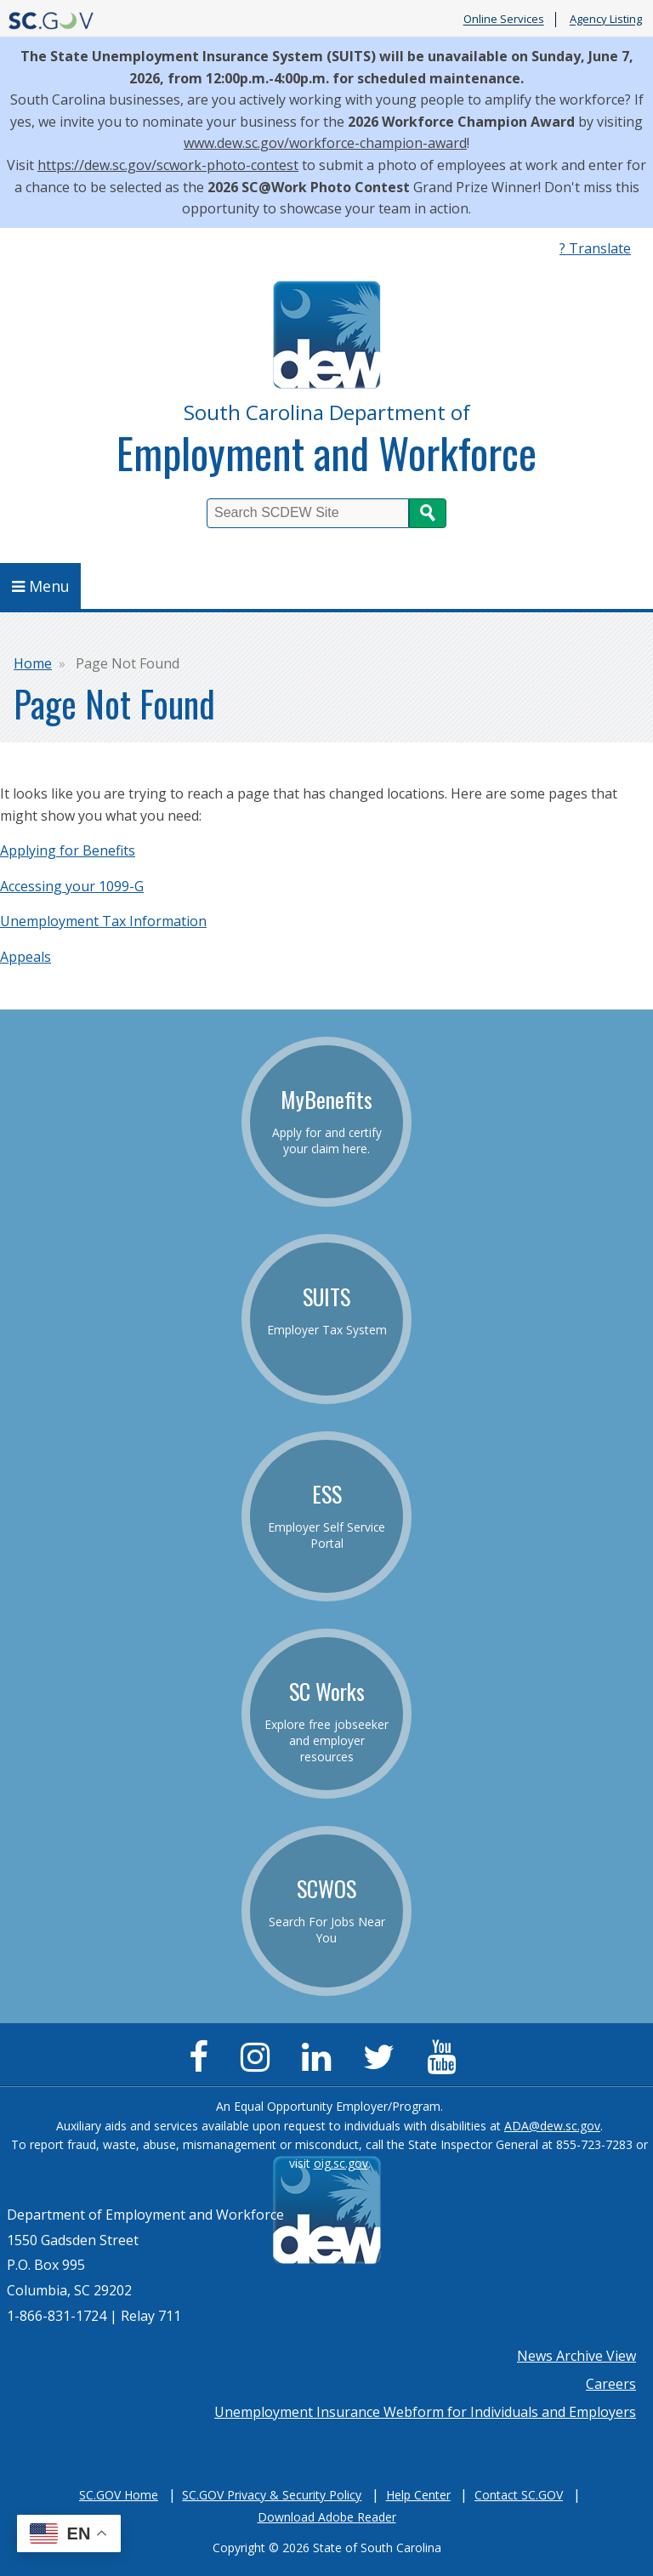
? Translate (595, 248)
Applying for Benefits (67, 850)
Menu (41, 586)
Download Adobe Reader (327, 2517)
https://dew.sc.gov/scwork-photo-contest (167, 165)
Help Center (418, 2495)
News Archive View (576, 2355)
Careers (611, 2383)
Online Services (503, 19)
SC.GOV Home (118, 2495)
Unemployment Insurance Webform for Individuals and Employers (425, 2412)
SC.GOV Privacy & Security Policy (271, 2495)
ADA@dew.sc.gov (552, 2126)
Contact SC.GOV (518, 2495)
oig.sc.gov (341, 2163)
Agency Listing (606, 19)
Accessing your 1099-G (72, 886)
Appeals (25, 956)
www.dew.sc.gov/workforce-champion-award (325, 143)
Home (33, 663)
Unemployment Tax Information (103, 921)
